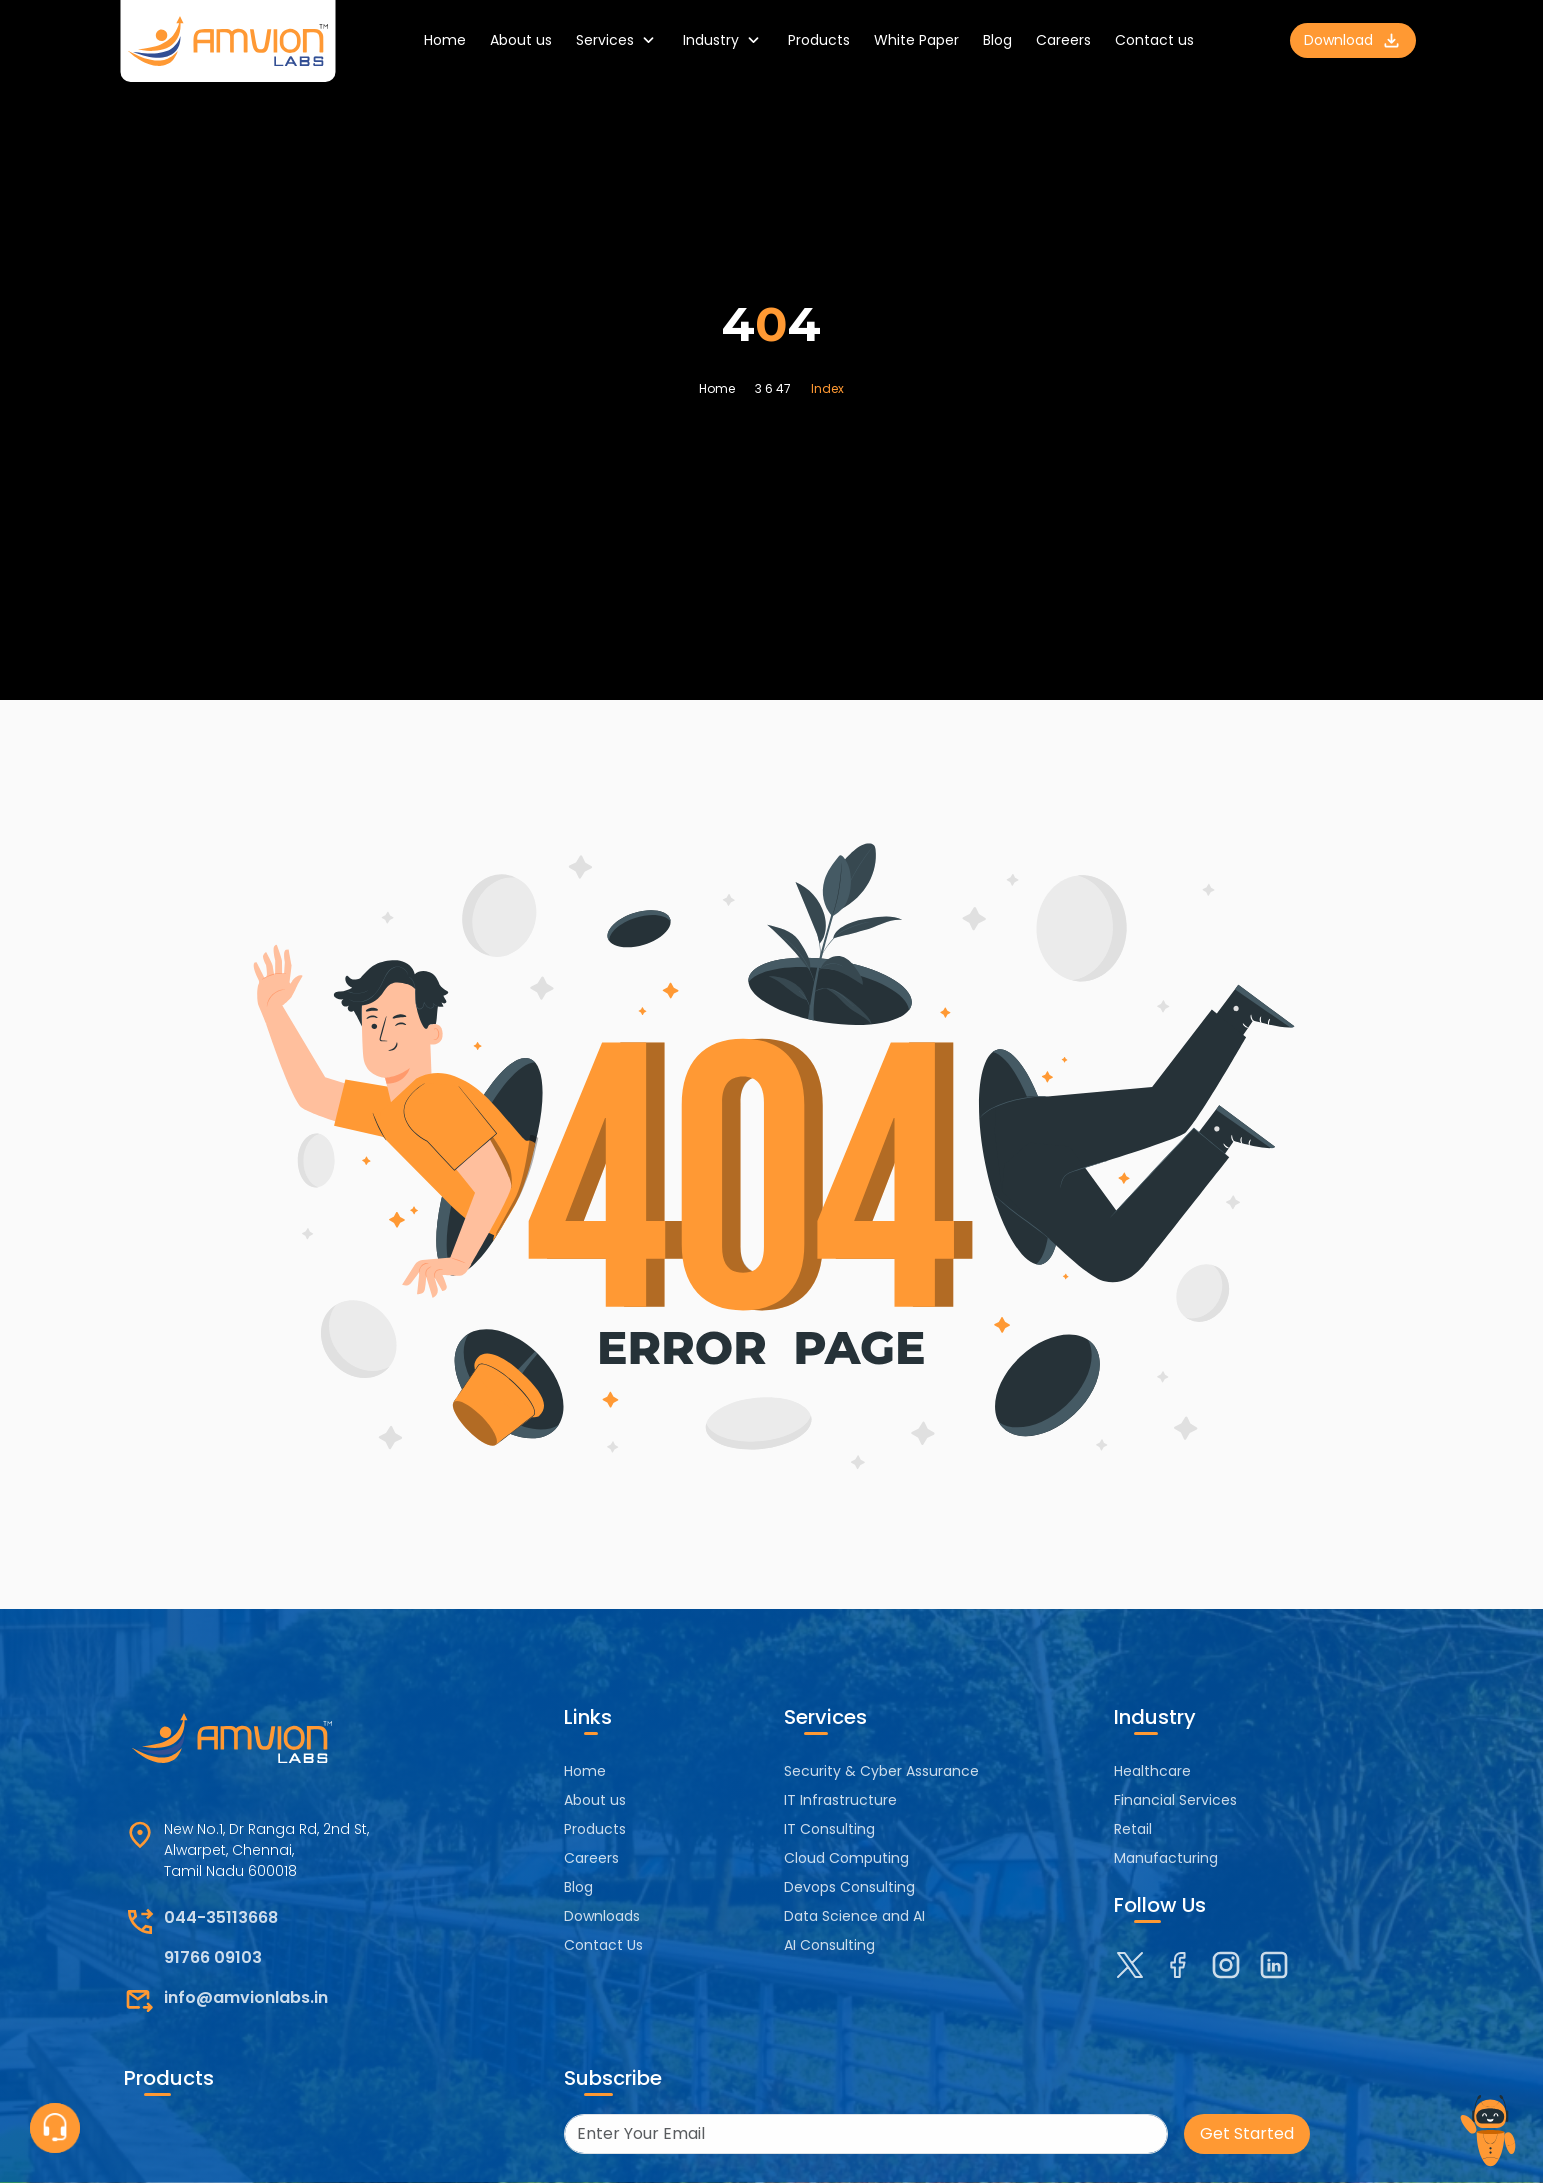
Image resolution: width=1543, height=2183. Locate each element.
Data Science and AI (854, 1916)
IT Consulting (829, 1829)
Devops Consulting (849, 1887)
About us (521, 40)
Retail (1133, 1829)
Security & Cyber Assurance (881, 1771)
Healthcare (1152, 1771)
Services (617, 40)
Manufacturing (1166, 1858)
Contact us (1154, 40)
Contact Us (603, 1945)
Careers (1063, 40)
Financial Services (1175, 1800)
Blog (997, 40)
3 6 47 (773, 388)
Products (819, 40)
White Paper (916, 40)
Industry (723, 40)
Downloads (602, 1916)
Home (445, 40)
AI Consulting (829, 1945)
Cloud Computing (846, 1858)
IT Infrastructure (840, 1800)
